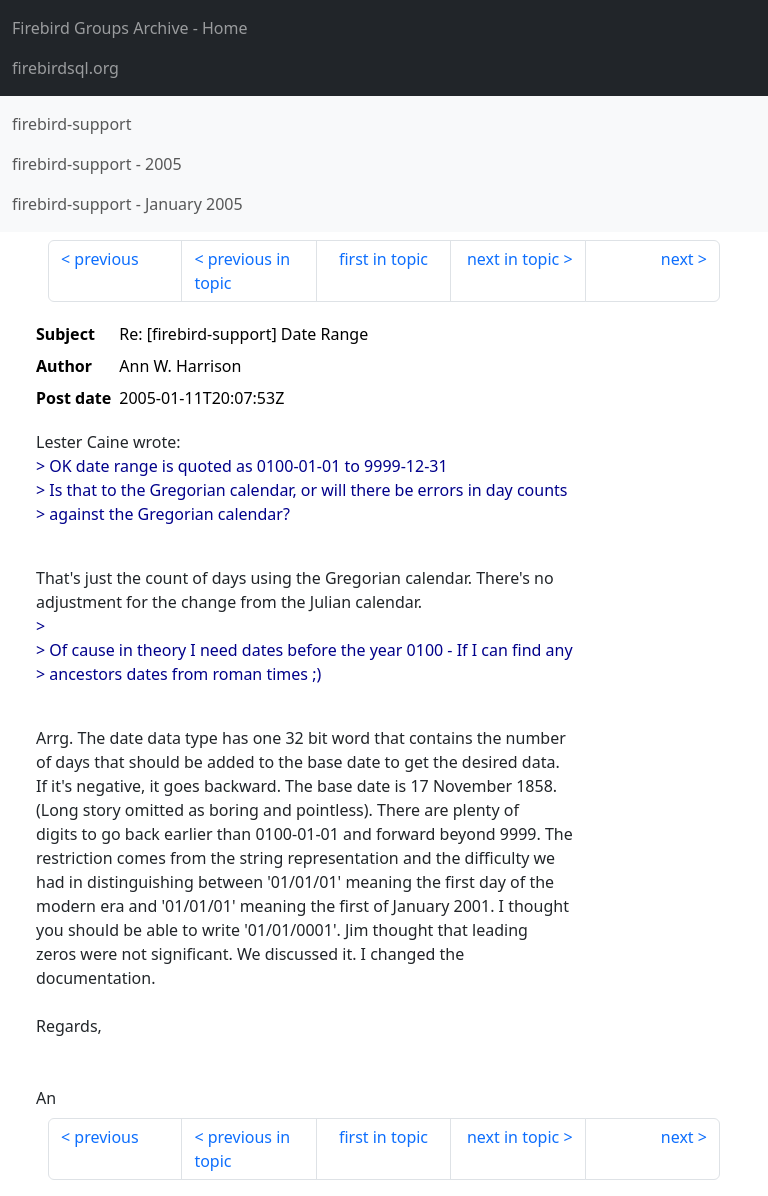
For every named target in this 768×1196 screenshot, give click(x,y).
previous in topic (242, 271)
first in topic (383, 259)
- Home (130, 28)
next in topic (513, 259)
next (677, 259)
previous (106, 259)
